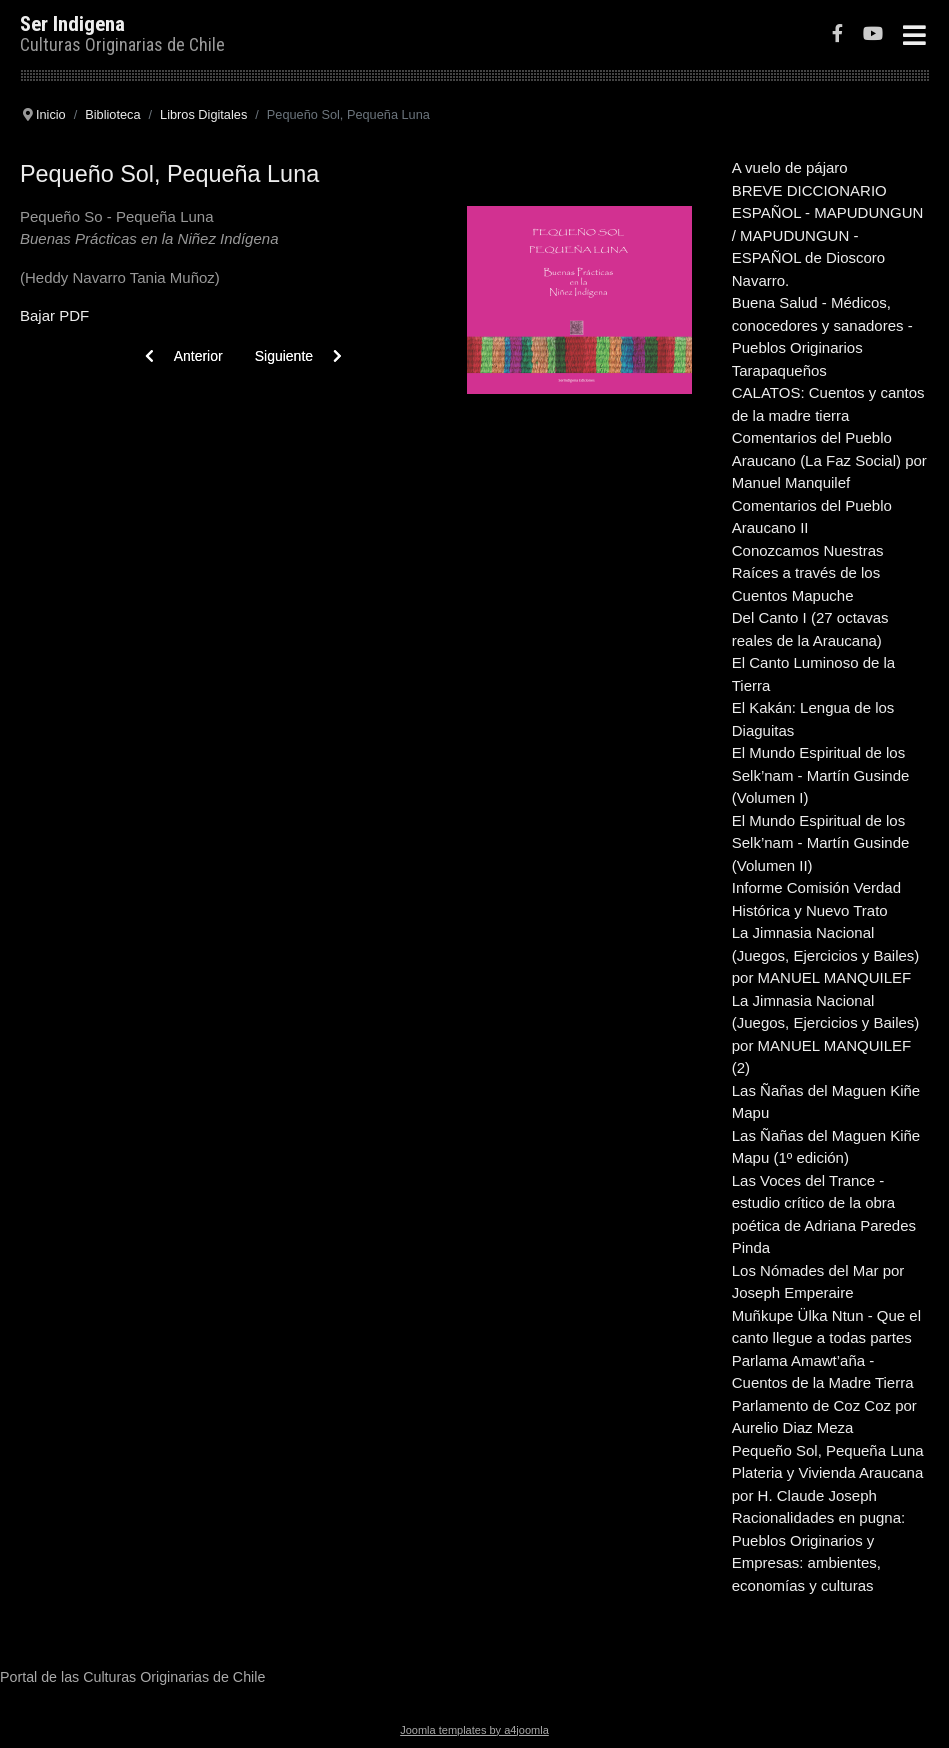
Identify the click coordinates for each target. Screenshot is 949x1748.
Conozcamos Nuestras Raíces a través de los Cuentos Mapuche (808, 573)
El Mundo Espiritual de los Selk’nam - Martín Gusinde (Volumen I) (821, 775)
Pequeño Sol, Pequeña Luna (828, 1450)
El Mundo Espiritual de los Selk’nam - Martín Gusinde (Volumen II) (821, 843)
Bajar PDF (54, 315)
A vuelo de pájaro (790, 167)
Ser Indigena (72, 24)
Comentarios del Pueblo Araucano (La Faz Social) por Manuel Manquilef (829, 460)
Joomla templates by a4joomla (474, 1730)
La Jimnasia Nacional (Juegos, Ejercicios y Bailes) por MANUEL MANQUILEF (826, 955)
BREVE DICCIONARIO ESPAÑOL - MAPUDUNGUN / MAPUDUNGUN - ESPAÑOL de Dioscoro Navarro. (828, 235)
